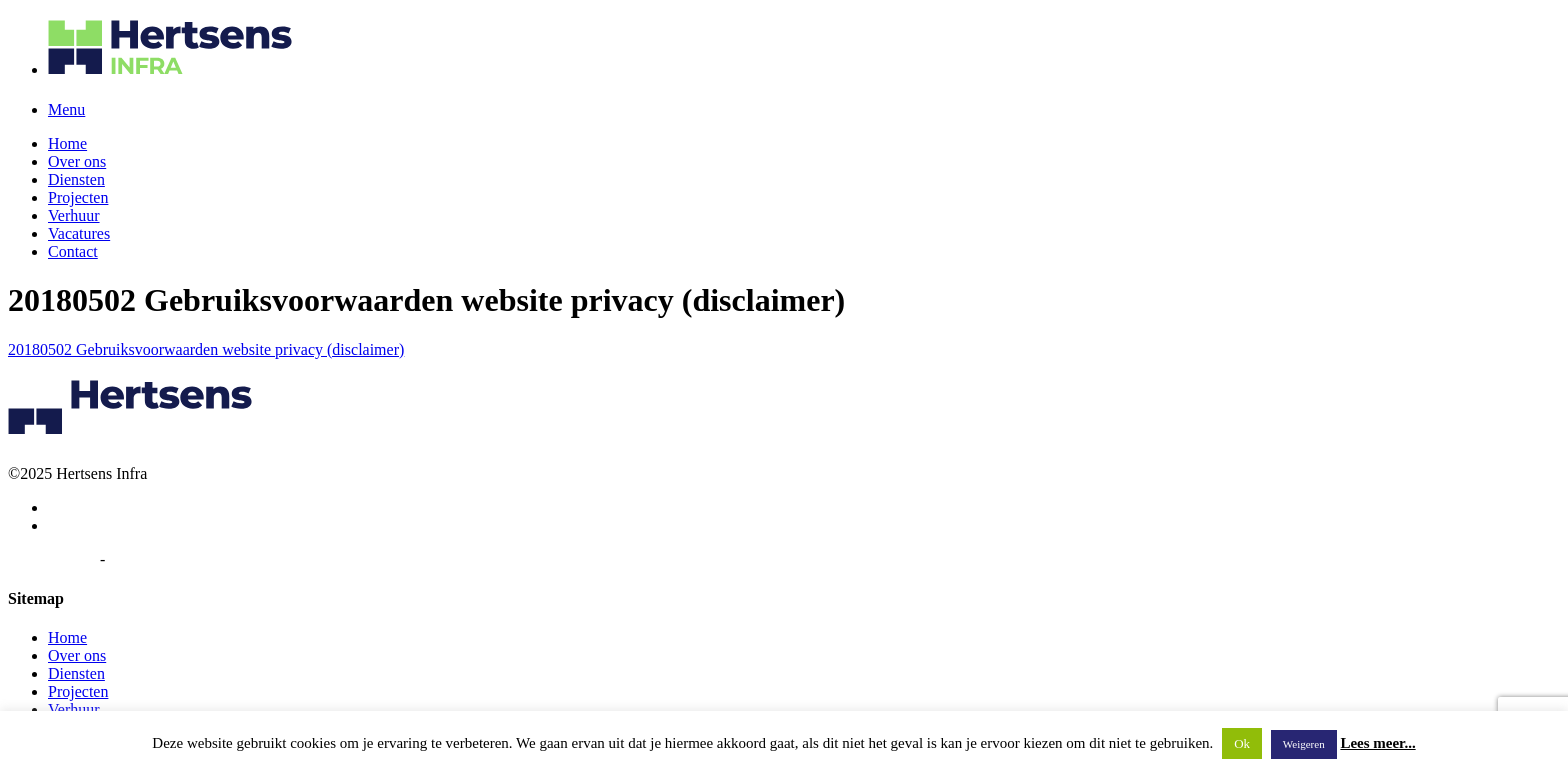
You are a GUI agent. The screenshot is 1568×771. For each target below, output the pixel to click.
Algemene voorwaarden (184, 559)
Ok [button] (1242, 743)
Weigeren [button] (1304, 744)
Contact (73, 251)
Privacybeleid (52, 559)
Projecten (78, 197)
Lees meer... (1377, 743)
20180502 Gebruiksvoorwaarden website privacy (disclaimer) (206, 349)
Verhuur (74, 215)
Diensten (76, 179)
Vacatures (79, 233)
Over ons (77, 161)
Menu (66, 109)
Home (67, 143)
